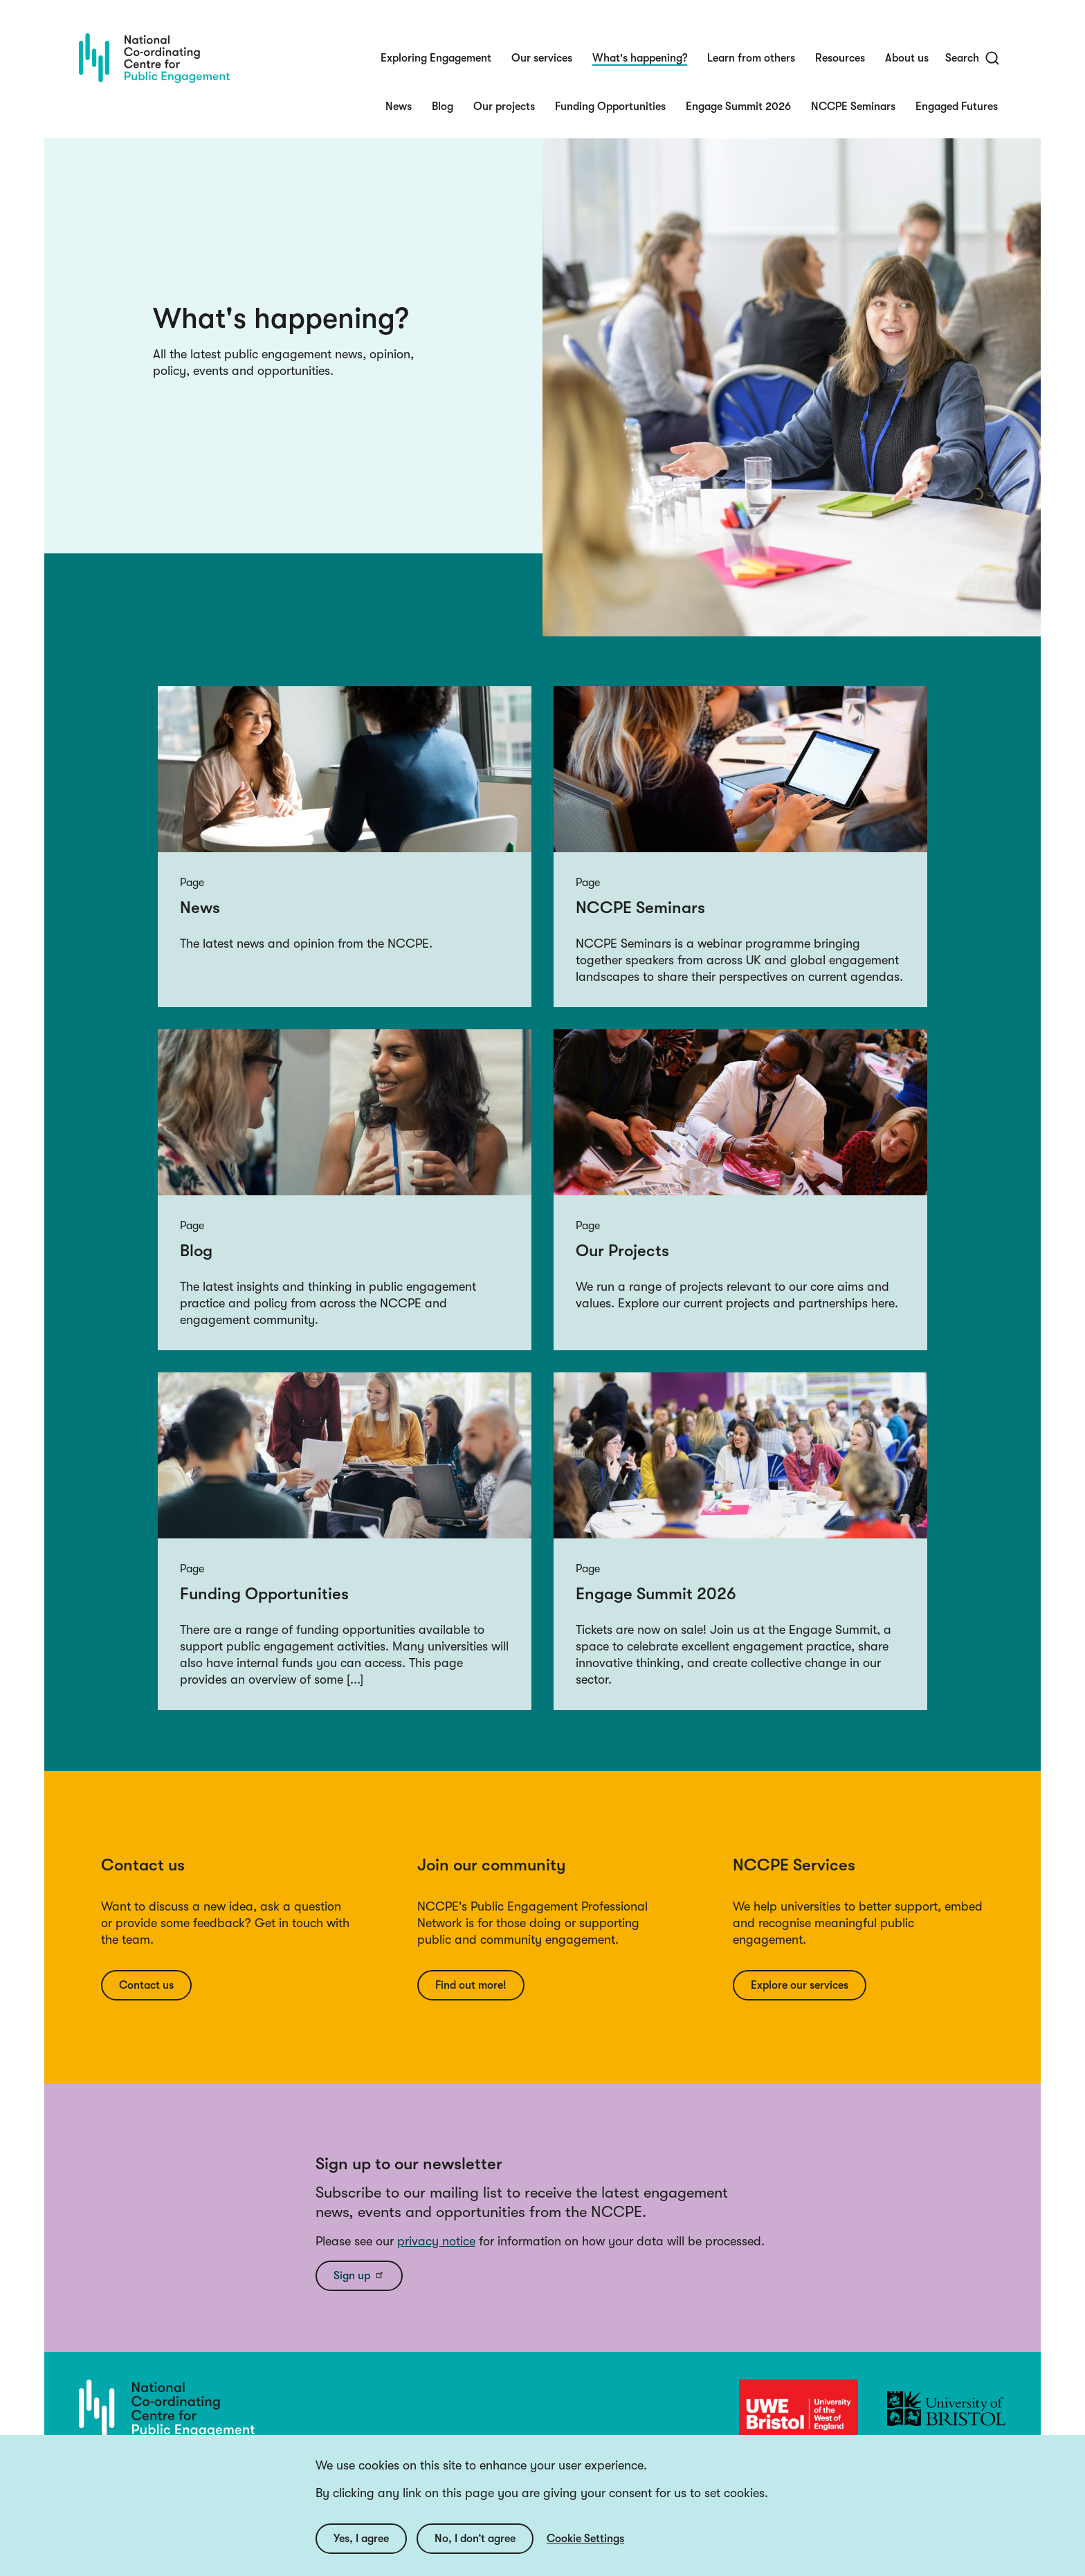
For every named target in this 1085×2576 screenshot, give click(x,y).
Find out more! (471, 1985)
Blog (442, 106)
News (398, 106)
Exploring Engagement (436, 58)
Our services (541, 58)
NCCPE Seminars (853, 106)
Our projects (504, 106)
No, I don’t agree (475, 2552)
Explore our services (799, 1985)
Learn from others (751, 58)
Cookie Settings (585, 2552)
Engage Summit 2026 (738, 106)
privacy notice (436, 2241)
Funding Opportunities (610, 106)
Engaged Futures (956, 106)
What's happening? (639, 58)
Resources (840, 58)
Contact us (146, 1985)
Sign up (359, 2275)
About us (907, 58)
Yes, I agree (361, 2552)
